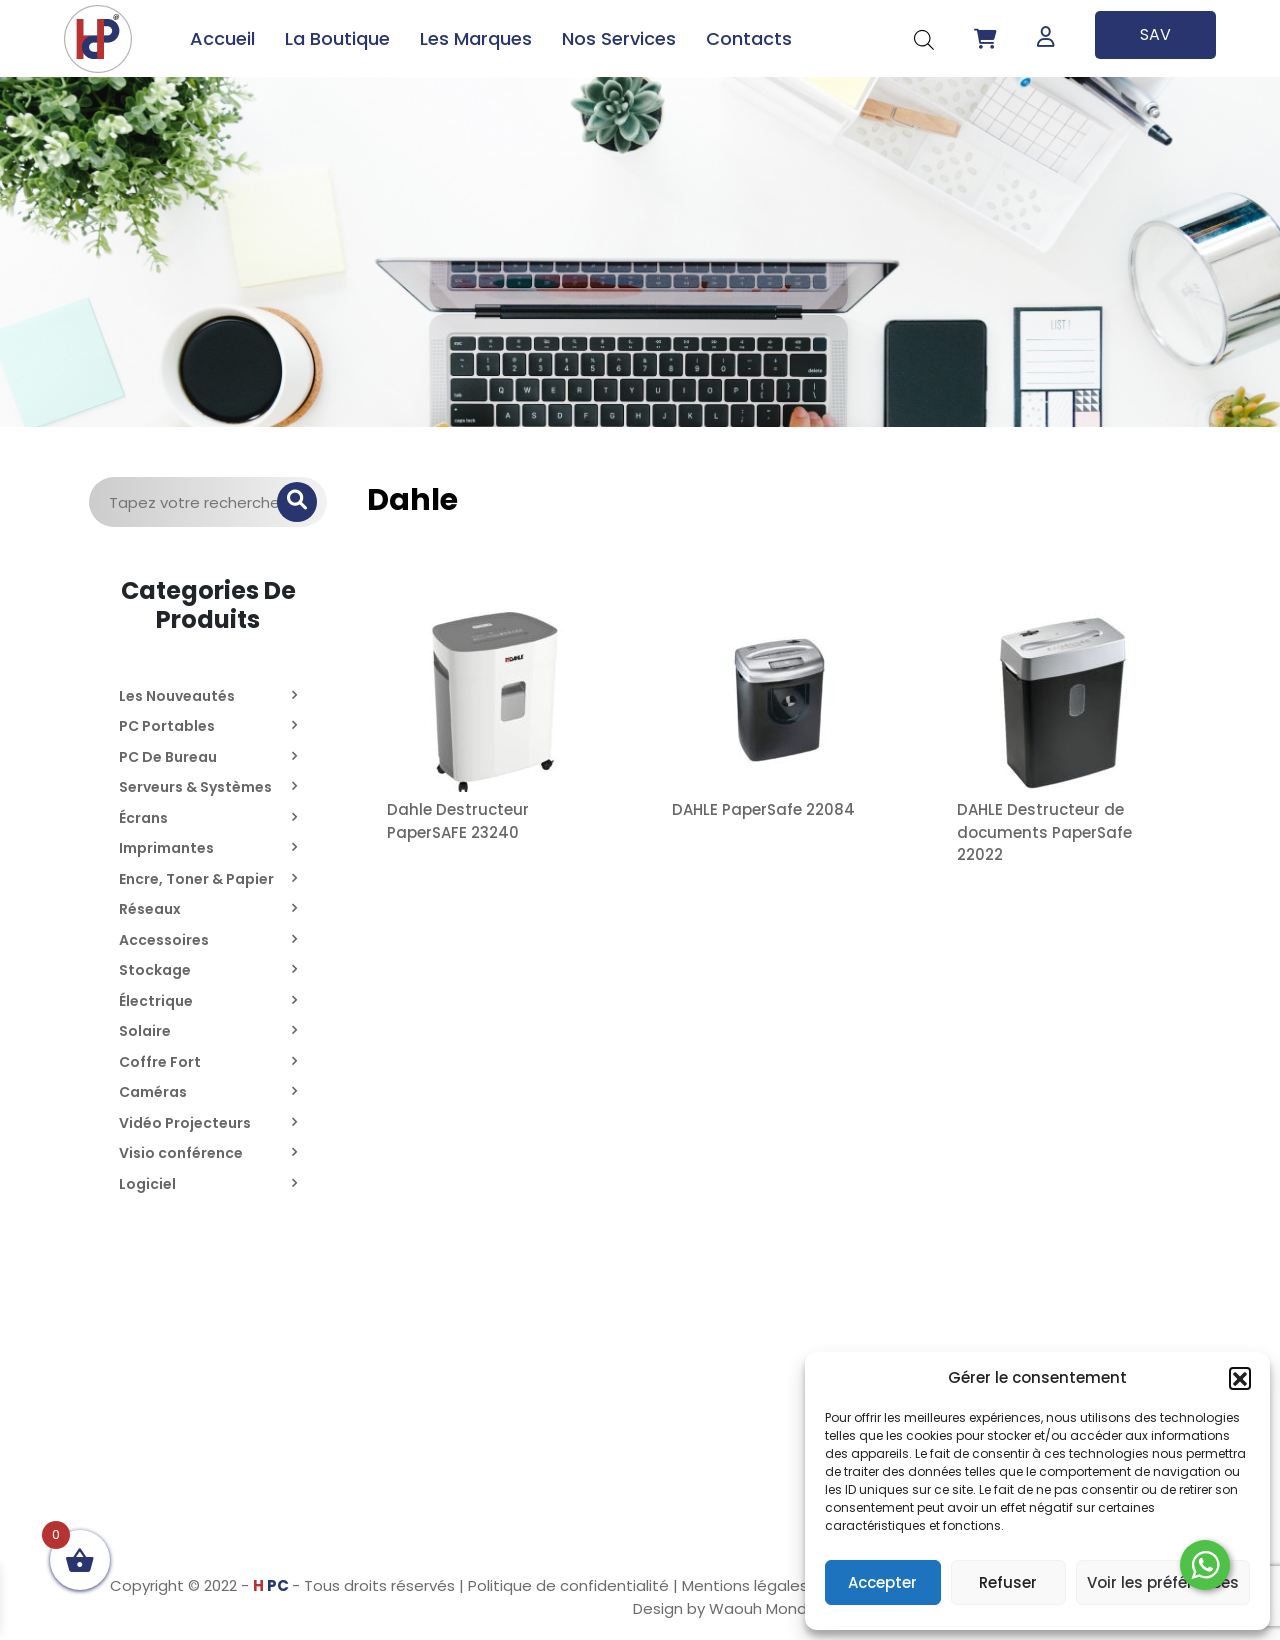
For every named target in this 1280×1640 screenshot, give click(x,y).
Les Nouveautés (177, 696)
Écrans (143, 818)
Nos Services (619, 38)
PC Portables (167, 726)
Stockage (155, 970)
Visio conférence (181, 1153)
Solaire (145, 1031)
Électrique (156, 1001)
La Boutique (337, 38)
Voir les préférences (1163, 1582)
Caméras (153, 1092)
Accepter (882, 1582)
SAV (1155, 34)
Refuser (1008, 1582)
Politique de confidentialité (568, 1585)
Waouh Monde (763, 1608)
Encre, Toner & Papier (196, 879)
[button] (1240, 1378)
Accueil (222, 38)
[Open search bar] (924, 38)
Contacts (749, 38)
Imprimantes (166, 848)
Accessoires (164, 940)
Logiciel (147, 1184)
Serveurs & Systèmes (195, 787)
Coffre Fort (160, 1062)
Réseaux (150, 909)
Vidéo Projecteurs (185, 1123)
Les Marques (476, 38)
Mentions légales (745, 1585)
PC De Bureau (168, 757)
